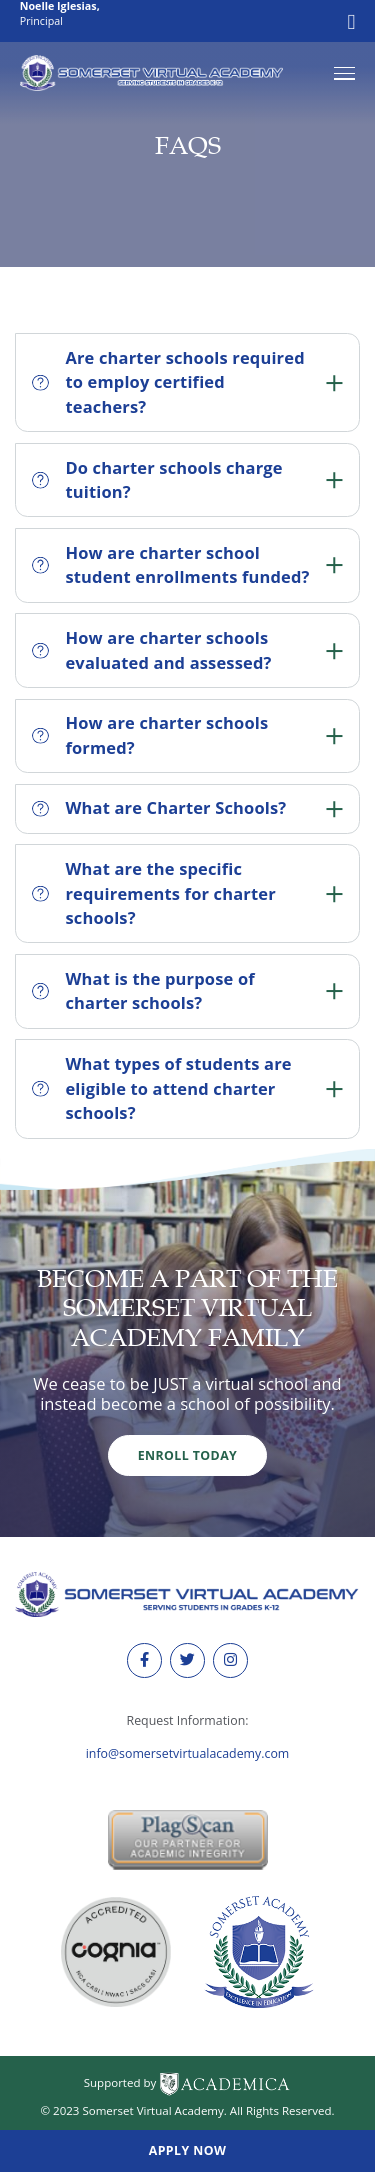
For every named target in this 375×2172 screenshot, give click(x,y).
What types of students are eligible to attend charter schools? (187, 1088)
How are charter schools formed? (187, 735)
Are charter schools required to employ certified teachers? (187, 382)
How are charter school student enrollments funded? (187, 565)
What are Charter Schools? (187, 807)
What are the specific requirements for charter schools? (187, 893)
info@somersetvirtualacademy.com (188, 1753)
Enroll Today (187, 1455)
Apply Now (188, 2150)
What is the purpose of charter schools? (187, 991)
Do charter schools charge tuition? (187, 480)
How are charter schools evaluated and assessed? (187, 650)
